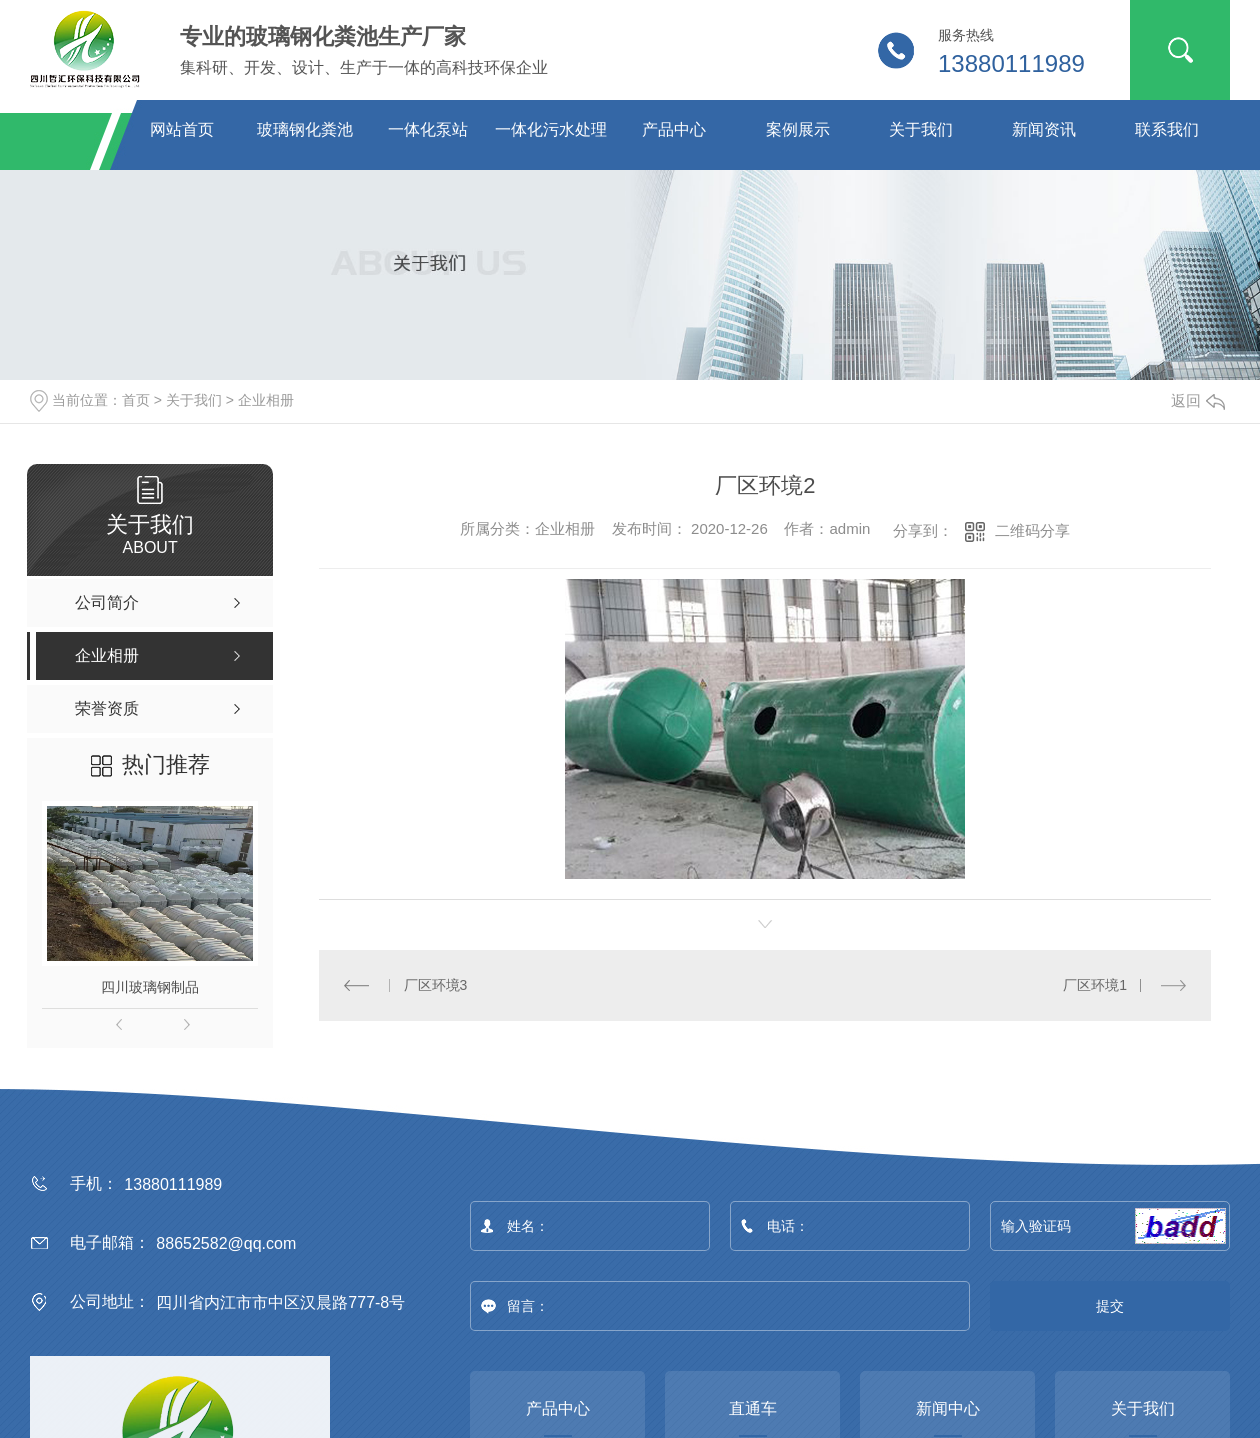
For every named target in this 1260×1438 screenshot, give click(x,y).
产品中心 (674, 129)
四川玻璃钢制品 (150, 987)
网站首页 (182, 129)
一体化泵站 (428, 129)
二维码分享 (1032, 530)
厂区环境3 (436, 984)
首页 (136, 400)
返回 (1198, 400)
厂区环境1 (1095, 984)
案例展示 (798, 129)
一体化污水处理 (551, 129)
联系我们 (1167, 129)
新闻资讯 (1044, 129)
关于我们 (921, 129)
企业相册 (266, 400)
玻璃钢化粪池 (305, 129)
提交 (1110, 1306)
